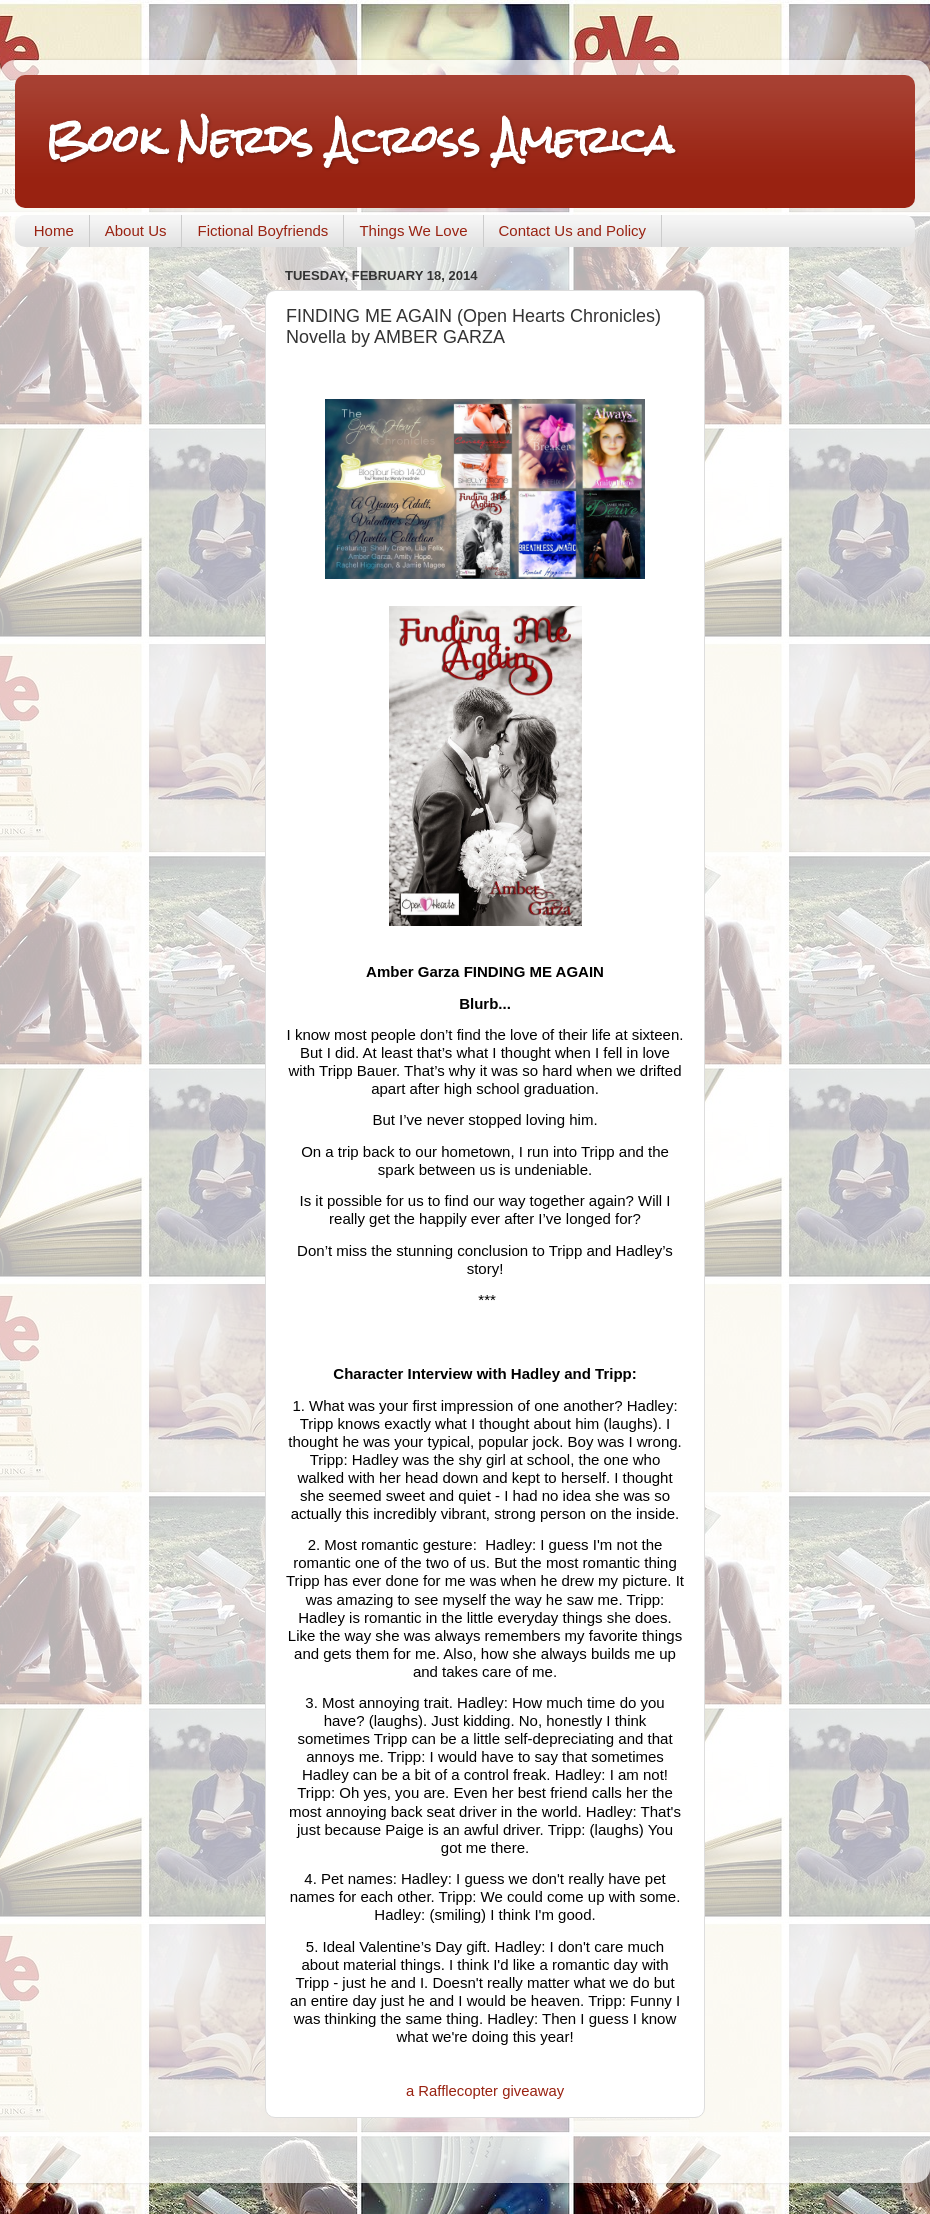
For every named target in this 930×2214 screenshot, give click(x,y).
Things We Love (413, 230)
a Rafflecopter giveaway (485, 2091)
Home (54, 230)
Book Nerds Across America (359, 139)
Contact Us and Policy (573, 230)
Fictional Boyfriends (262, 230)
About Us (136, 230)
